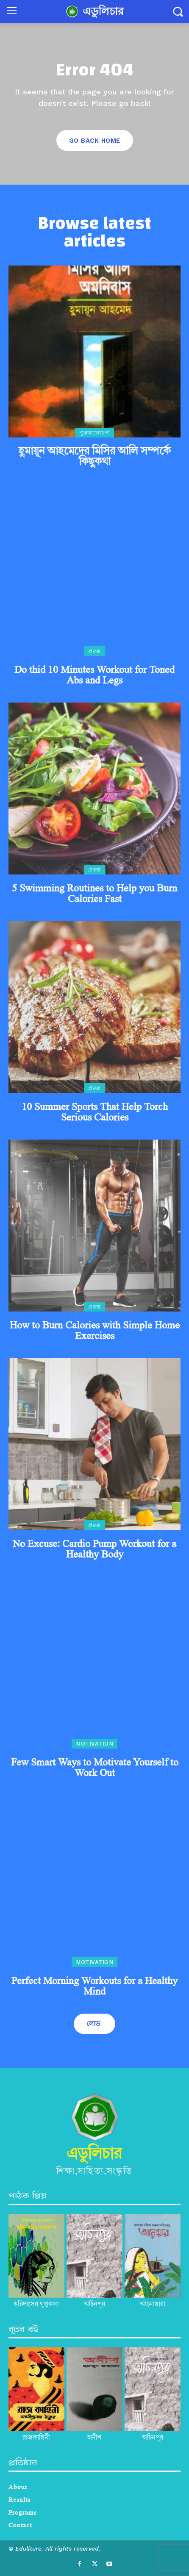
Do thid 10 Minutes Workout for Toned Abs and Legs (94, 675)
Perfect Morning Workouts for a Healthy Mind (94, 1986)
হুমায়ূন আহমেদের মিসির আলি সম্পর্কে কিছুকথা (95, 456)
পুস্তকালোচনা (94, 432)
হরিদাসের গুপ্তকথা (36, 2304)
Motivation (94, 1743)
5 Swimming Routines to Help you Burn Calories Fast (94, 893)
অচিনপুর (152, 2437)
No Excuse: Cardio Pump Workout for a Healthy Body (94, 1549)
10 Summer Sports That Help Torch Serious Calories (95, 1112)
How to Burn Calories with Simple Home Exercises (95, 1330)
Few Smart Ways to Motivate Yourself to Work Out (94, 1767)
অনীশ (94, 2437)
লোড (93, 2024)
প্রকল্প (94, 651)
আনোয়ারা (152, 2304)
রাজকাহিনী (36, 2437)
